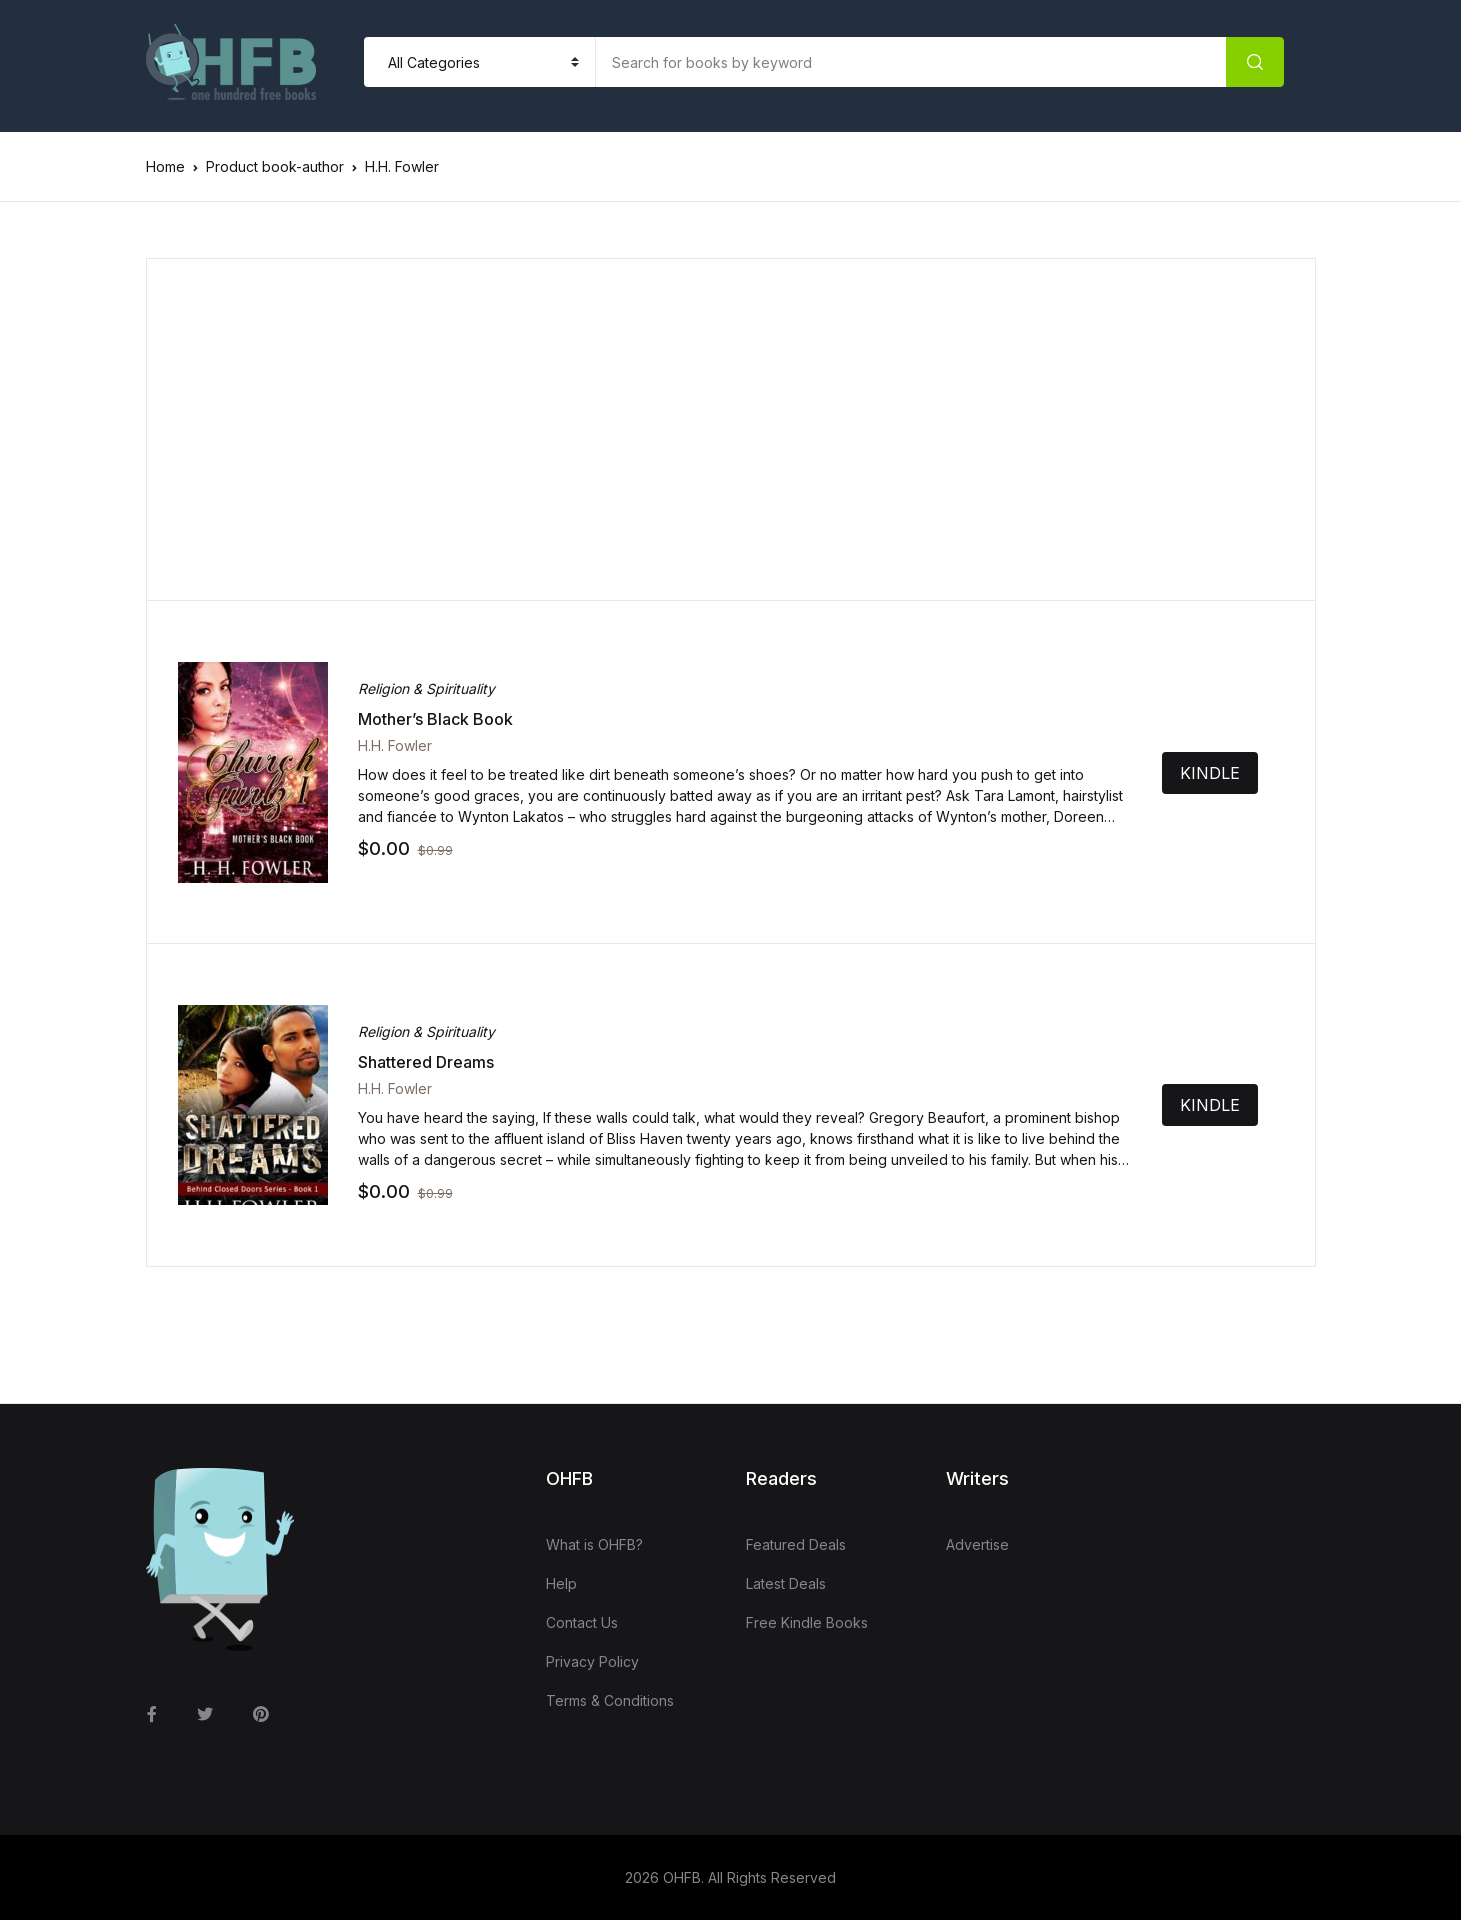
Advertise (977, 1544)
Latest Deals (786, 1583)
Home (165, 166)
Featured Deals (796, 1544)
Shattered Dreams (426, 1062)
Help (561, 1583)
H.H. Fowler (395, 745)
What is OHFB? (594, 1544)
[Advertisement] (731, 430)
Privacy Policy (592, 1661)
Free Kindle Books (807, 1622)
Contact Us (582, 1622)
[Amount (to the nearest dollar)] (911, 62)
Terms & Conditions (610, 1700)
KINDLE (1237, 773)
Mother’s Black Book (435, 719)
